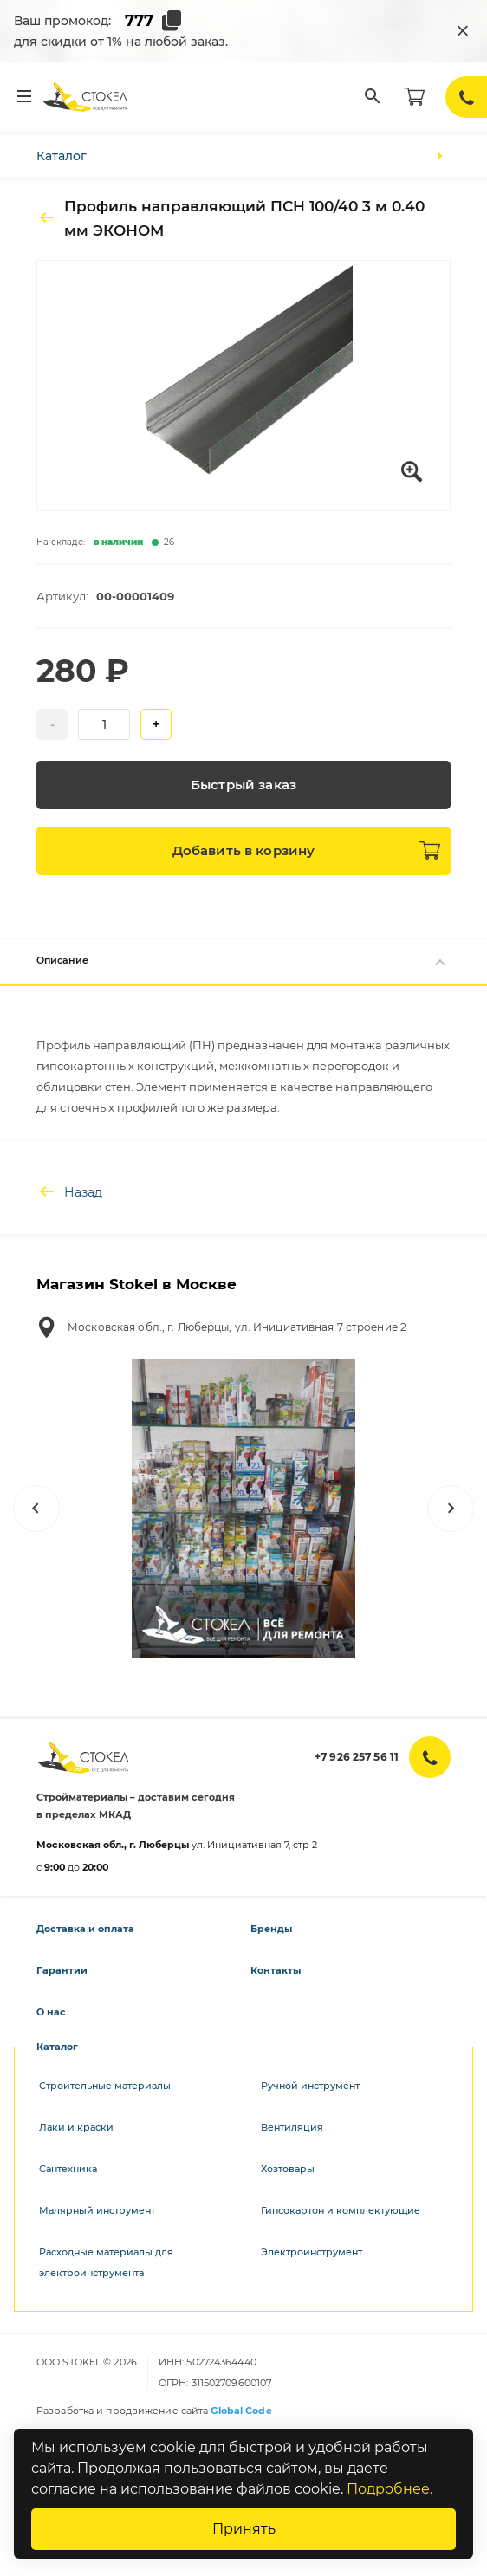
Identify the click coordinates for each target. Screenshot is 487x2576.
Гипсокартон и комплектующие (340, 2210)
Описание (243, 961)
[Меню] (24, 97)
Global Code (241, 2410)
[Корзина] (414, 97)
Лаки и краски (76, 2127)
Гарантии (62, 1970)
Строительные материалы (105, 2086)
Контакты (275, 1970)
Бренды (271, 1929)
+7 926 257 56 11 (357, 1756)
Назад (69, 1192)
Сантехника (68, 2169)
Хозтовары (288, 2169)
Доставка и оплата (85, 1929)
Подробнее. (389, 2489)
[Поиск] (372, 97)
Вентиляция (292, 2127)
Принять (244, 2529)
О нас (51, 2012)
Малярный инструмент (97, 2210)
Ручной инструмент (310, 2086)
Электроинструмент (311, 2252)
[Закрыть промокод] (462, 31)
